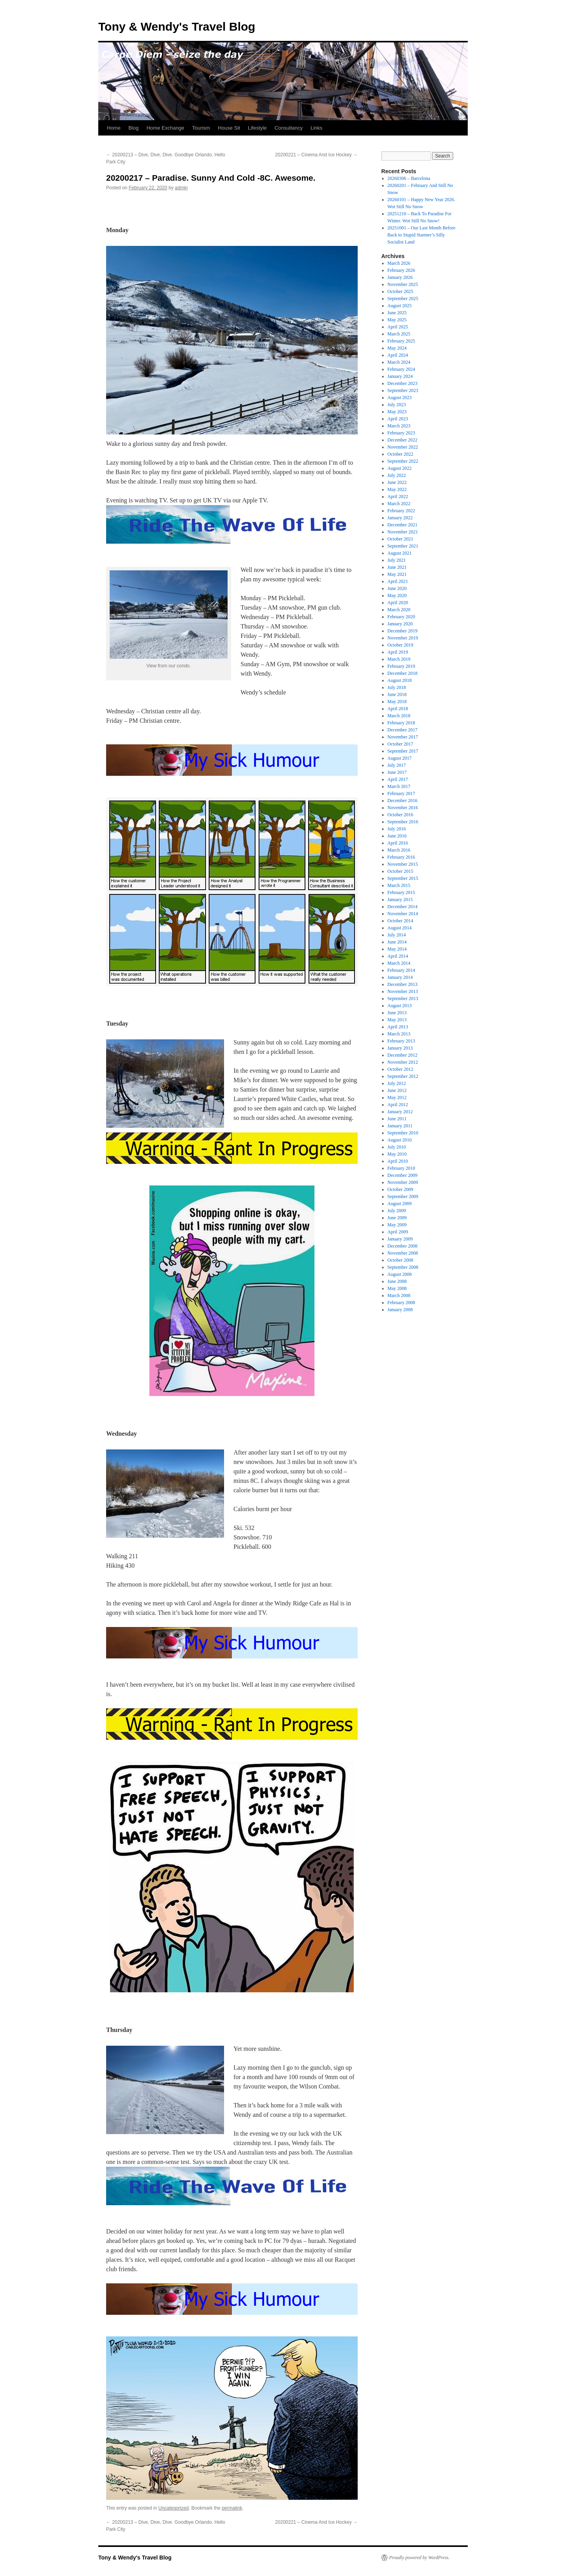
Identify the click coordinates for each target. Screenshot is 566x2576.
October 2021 (400, 539)
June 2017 (397, 772)
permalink (232, 2508)
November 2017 (403, 737)
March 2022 (399, 503)
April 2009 (398, 1232)
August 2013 (400, 1005)
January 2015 (400, 899)
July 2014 (397, 935)
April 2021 (398, 581)
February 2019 (401, 666)
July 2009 (397, 1210)
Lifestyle (257, 128)
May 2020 (397, 595)
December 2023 (402, 383)
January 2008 (400, 1309)
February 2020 (401, 616)
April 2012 (398, 1104)
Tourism (201, 128)
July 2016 (397, 829)
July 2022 (397, 475)
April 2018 (398, 708)
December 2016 (402, 800)
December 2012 (402, 1055)
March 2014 (399, 963)
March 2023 (399, 426)
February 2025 (401, 341)
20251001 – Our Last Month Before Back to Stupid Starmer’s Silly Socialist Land (422, 235)
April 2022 (398, 496)
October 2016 (400, 814)
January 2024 (400, 376)
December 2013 (402, 984)
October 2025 (400, 291)
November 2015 (403, 864)
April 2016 (398, 843)
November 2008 (403, 1253)
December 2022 (402, 440)
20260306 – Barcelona (409, 178)
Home (114, 128)
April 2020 (398, 602)
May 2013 (397, 1019)
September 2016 (403, 821)
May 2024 (397, 348)
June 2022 (397, 482)
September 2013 (403, 998)
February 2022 (401, 510)
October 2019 (400, 645)
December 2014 (402, 906)
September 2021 (403, 546)
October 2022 (400, 454)
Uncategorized (173, 2508)
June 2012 (397, 1090)
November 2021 (403, 532)
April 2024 (398, 355)
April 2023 (398, 418)
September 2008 (403, 1267)
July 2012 (397, 1083)
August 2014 (400, 928)
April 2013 (398, 1027)
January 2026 (400, 277)
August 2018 (400, 680)
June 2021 (397, 567)
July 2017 (397, 765)
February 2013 (401, 1041)
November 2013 (403, 991)
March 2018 (399, 715)
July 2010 (397, 1147)
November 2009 (403, 1182)
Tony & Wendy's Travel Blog (176, 26)
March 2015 (399, 885)
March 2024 (399, 362)
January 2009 (400, 1239)
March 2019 (399, 659)
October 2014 (400, 920)
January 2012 (400, 1111)
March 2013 (399, 1034)
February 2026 (401, 270)
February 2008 (401, 1302)
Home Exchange (165, 128)
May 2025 (397, 319)
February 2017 (401, 793)
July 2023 (397, 404)
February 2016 (401, 857)
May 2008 (397, 1288)
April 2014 (398, 956)
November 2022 (403, 447)
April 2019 (398, 652)
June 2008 (397, 1281)
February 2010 (401, 1168)
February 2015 (401, 892)
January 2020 (400, 624)
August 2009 (400, 1203)
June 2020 (397, 588)
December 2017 (402, 730)
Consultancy (288, 128)
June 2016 (397, 836)
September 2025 (403, 298)
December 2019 (402, 631)
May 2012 (397, 1097)
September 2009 (403, 1196)
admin (181, 188)
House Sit (229, 128)
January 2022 (400, 517)
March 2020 (399, 609)
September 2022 (403, 461)
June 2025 (397, 312)
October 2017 (400, 744)
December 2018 (402, 673)
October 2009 (400, 1189)
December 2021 (402, 525)
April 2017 (398, 779)
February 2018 (401, 723)
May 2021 (397, 574)
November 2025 (403, 284)
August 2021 (400, 553)
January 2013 (400, 1048)
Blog (134, 128)
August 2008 (400, 1274)
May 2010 (397, 1154)
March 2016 (399, 850)
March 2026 (399, 263)
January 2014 (400, 977)
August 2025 (400, 305)
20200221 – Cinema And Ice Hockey (316, 155)
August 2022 (400, 468)
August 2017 (400, 758)
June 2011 (397, 1118)
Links (316, 128)
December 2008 (402, 1246)
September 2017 (403, 751)
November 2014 (403, 913)
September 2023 (403, 390)
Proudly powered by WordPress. (419, 2557)
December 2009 (402, 1175)
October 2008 (400, 1260)
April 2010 (398, 1161)
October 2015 (400, 871)
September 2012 (403, 1076)
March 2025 (399, 334)
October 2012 (400, 1069)
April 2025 (398, 327)
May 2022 (397, 489)
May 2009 (397, 1225)
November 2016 (403, 807)
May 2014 (397, 949)
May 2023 (397, 411)
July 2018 (397, 687)
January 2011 (400, 1126)
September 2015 (403, 878)
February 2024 (401, 369)
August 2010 (400, 1140)
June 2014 (397, 942)
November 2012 (403, 1062)
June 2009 (397, 1217)
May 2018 (397, 701)
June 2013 (397, 1012)
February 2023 (401, 433)
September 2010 (403, 1133)
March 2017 (399, 786)
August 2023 (400, 397)
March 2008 (399, 1295)
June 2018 (397, 694)
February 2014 (401, 970)
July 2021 (397, 560)
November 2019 (403, 638)
